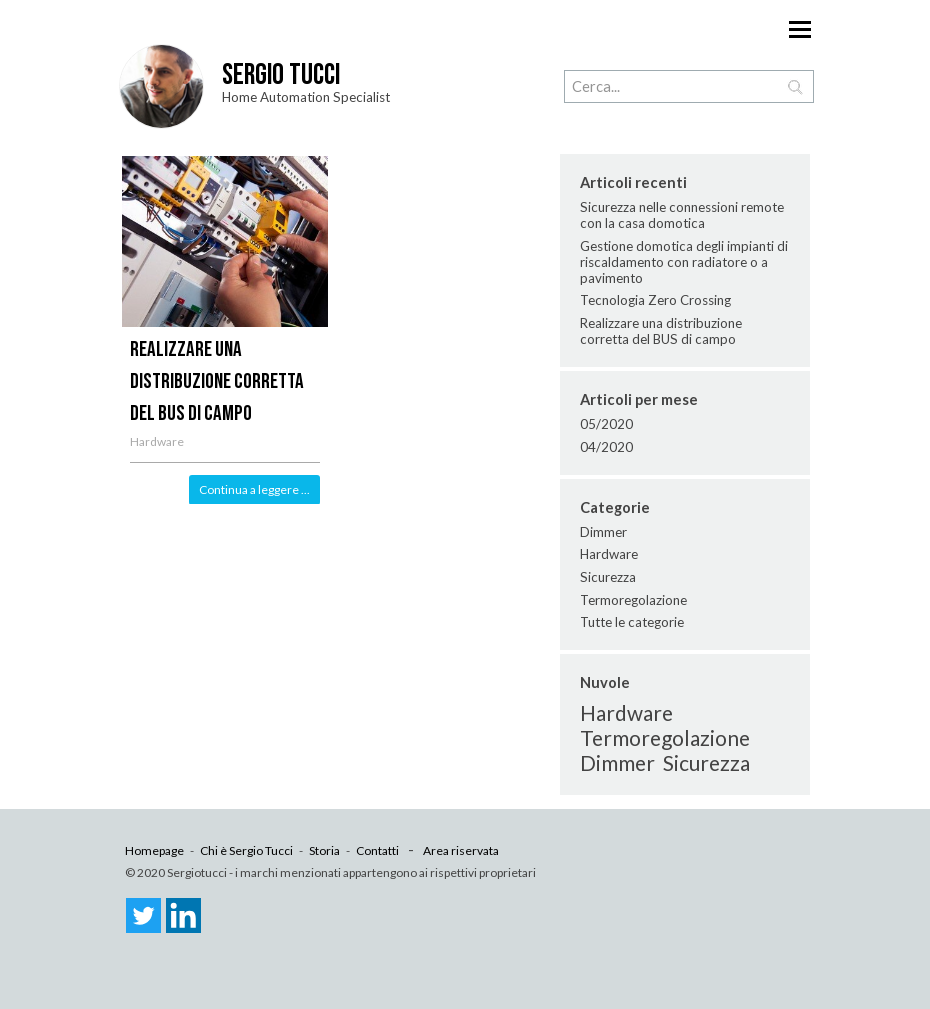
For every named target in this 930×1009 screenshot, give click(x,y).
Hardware (157, 441)
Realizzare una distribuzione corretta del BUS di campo (217, 381)
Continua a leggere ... (254, 489)
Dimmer (603, 532)
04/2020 (606, 447)
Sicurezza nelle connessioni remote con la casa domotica (682, 215)
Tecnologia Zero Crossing (655, 300)
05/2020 (606, 424)
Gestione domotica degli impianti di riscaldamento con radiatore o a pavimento (684, 262)
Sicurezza (608, 577)
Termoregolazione (633, 600)
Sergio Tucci (281, 75)
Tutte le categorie (632, 622)
